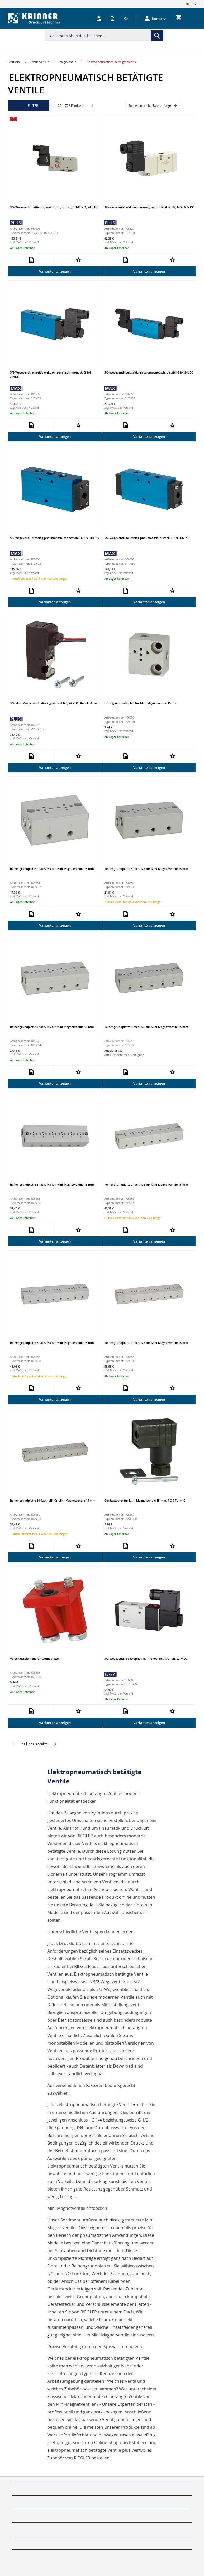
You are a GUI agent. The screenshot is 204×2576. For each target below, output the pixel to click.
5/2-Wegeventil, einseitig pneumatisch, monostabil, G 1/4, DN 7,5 (54, 538)
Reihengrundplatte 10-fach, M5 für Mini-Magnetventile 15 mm (53, 1500)
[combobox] (104, 35)
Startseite (14, 62)
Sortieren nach (139, 105)
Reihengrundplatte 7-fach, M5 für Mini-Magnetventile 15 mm (146, 1184)
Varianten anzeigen (55, 271)
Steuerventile (40, 62)
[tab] (102, 2479)
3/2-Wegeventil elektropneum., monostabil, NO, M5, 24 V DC (146, 1658)
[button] (159, 18)
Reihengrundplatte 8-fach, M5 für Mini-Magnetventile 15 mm (52, 1343)
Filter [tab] (33, 105)
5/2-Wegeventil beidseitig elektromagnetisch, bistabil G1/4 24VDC (148, 372)
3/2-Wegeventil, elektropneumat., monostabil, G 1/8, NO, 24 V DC (149, 207)
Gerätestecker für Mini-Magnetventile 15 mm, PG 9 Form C (144, 1500)
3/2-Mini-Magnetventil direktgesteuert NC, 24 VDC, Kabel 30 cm (53, 703)
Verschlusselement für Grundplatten (35, 1658)
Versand (34, 242)
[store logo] (34, 18)
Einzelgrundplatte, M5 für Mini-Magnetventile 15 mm (140, 703)
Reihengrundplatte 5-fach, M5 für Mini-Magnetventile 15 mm (146, 1027)
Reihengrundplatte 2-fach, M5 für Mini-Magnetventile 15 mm (52, 869)
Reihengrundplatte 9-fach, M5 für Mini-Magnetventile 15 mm (146, 1343)
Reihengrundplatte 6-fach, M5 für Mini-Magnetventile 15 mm (52, 1184)
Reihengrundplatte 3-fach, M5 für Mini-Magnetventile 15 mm (146, 869)
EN (194, 4)
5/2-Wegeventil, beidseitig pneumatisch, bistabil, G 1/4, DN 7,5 (146, 538)
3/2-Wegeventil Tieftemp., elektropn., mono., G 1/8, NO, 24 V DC (54, 207)
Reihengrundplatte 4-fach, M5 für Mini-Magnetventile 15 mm (52, 1027)
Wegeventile (67, 62)
